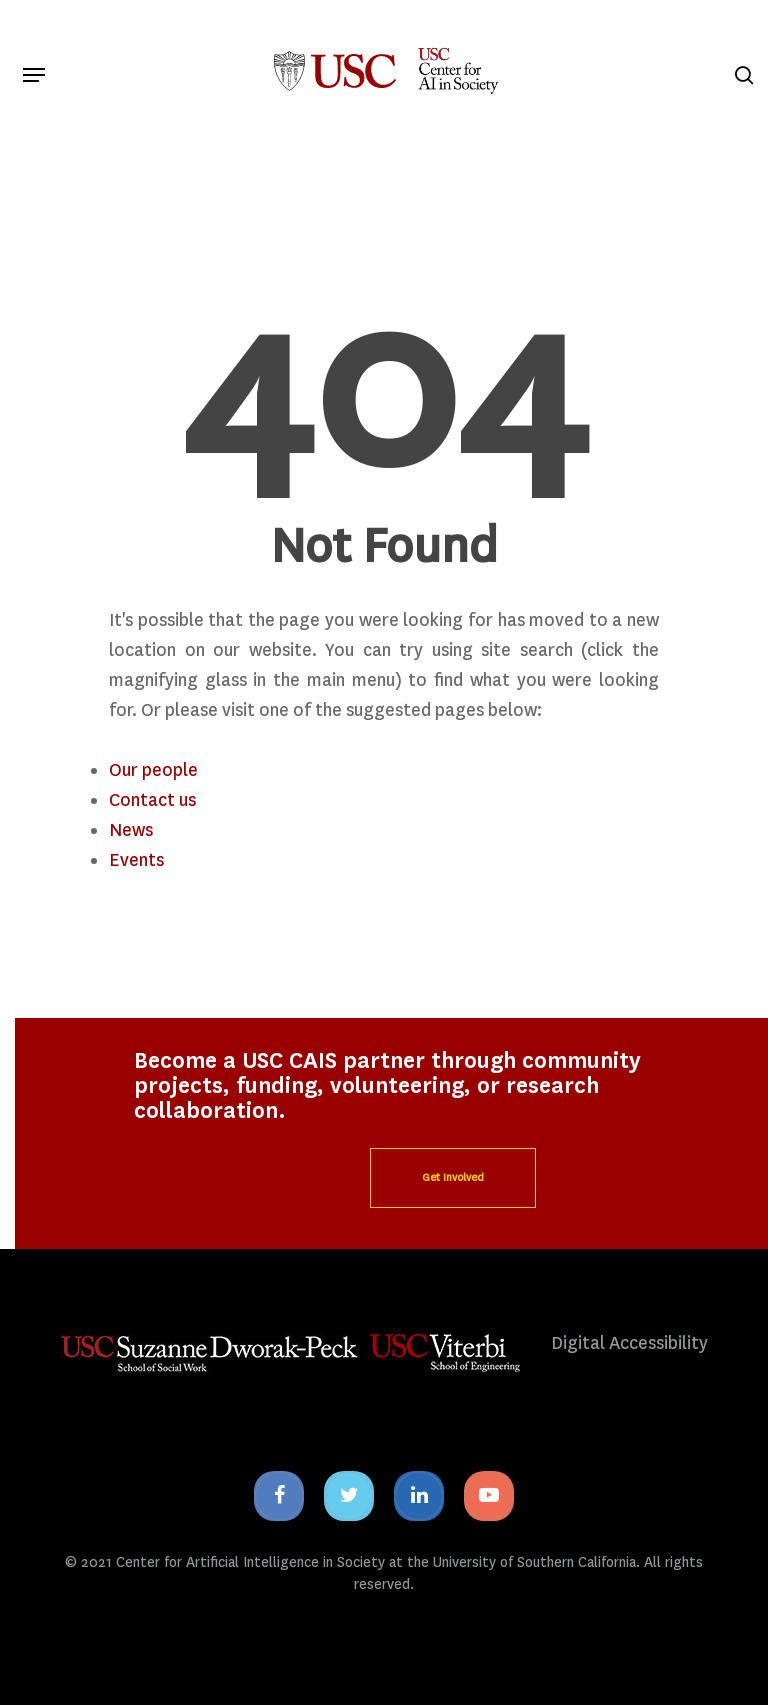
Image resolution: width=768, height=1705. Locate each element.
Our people (153, 770)
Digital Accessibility (629, 1343)
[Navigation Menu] (34, 75)
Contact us (152, 800)
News (131, 830)
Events (136, 860)
